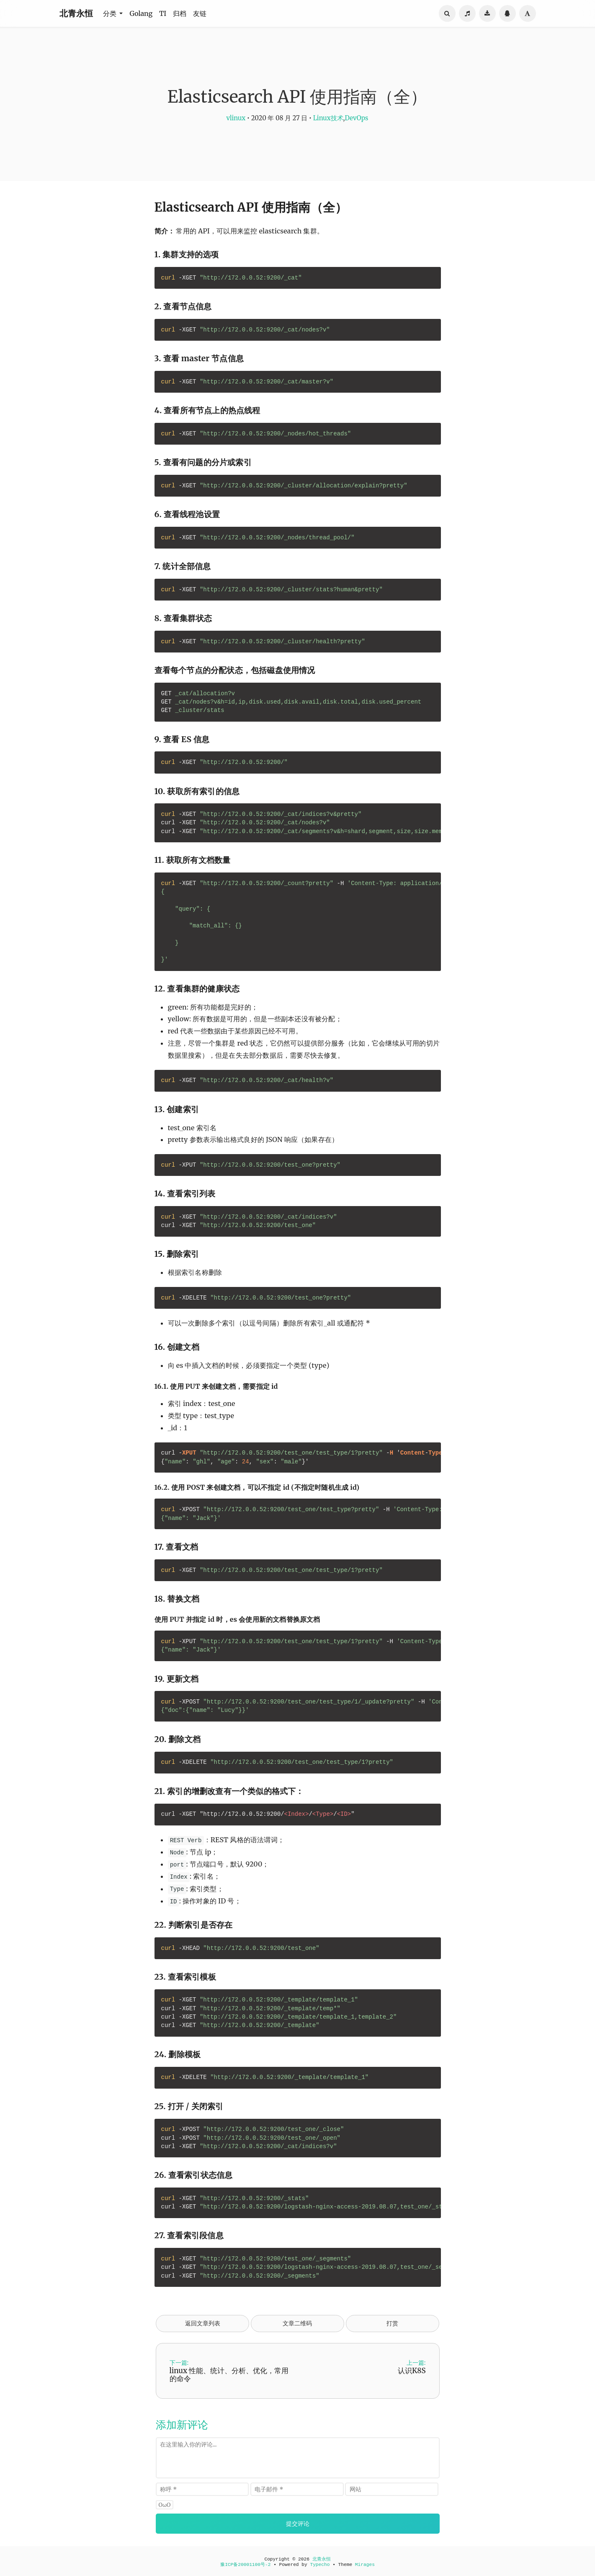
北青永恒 (76, 13)
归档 (179, 13)
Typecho (320, 2564)
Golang (140, 13)
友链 (199, 13)
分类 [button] (110, 13)
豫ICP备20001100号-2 (245, 2564)
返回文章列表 (202, 2323)
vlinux (236, 118)
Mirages (365, 2564)
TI (162, 13)
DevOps (356, 118)
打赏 (392, 2323)
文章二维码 (297, 2323)
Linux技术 (328, 118)
